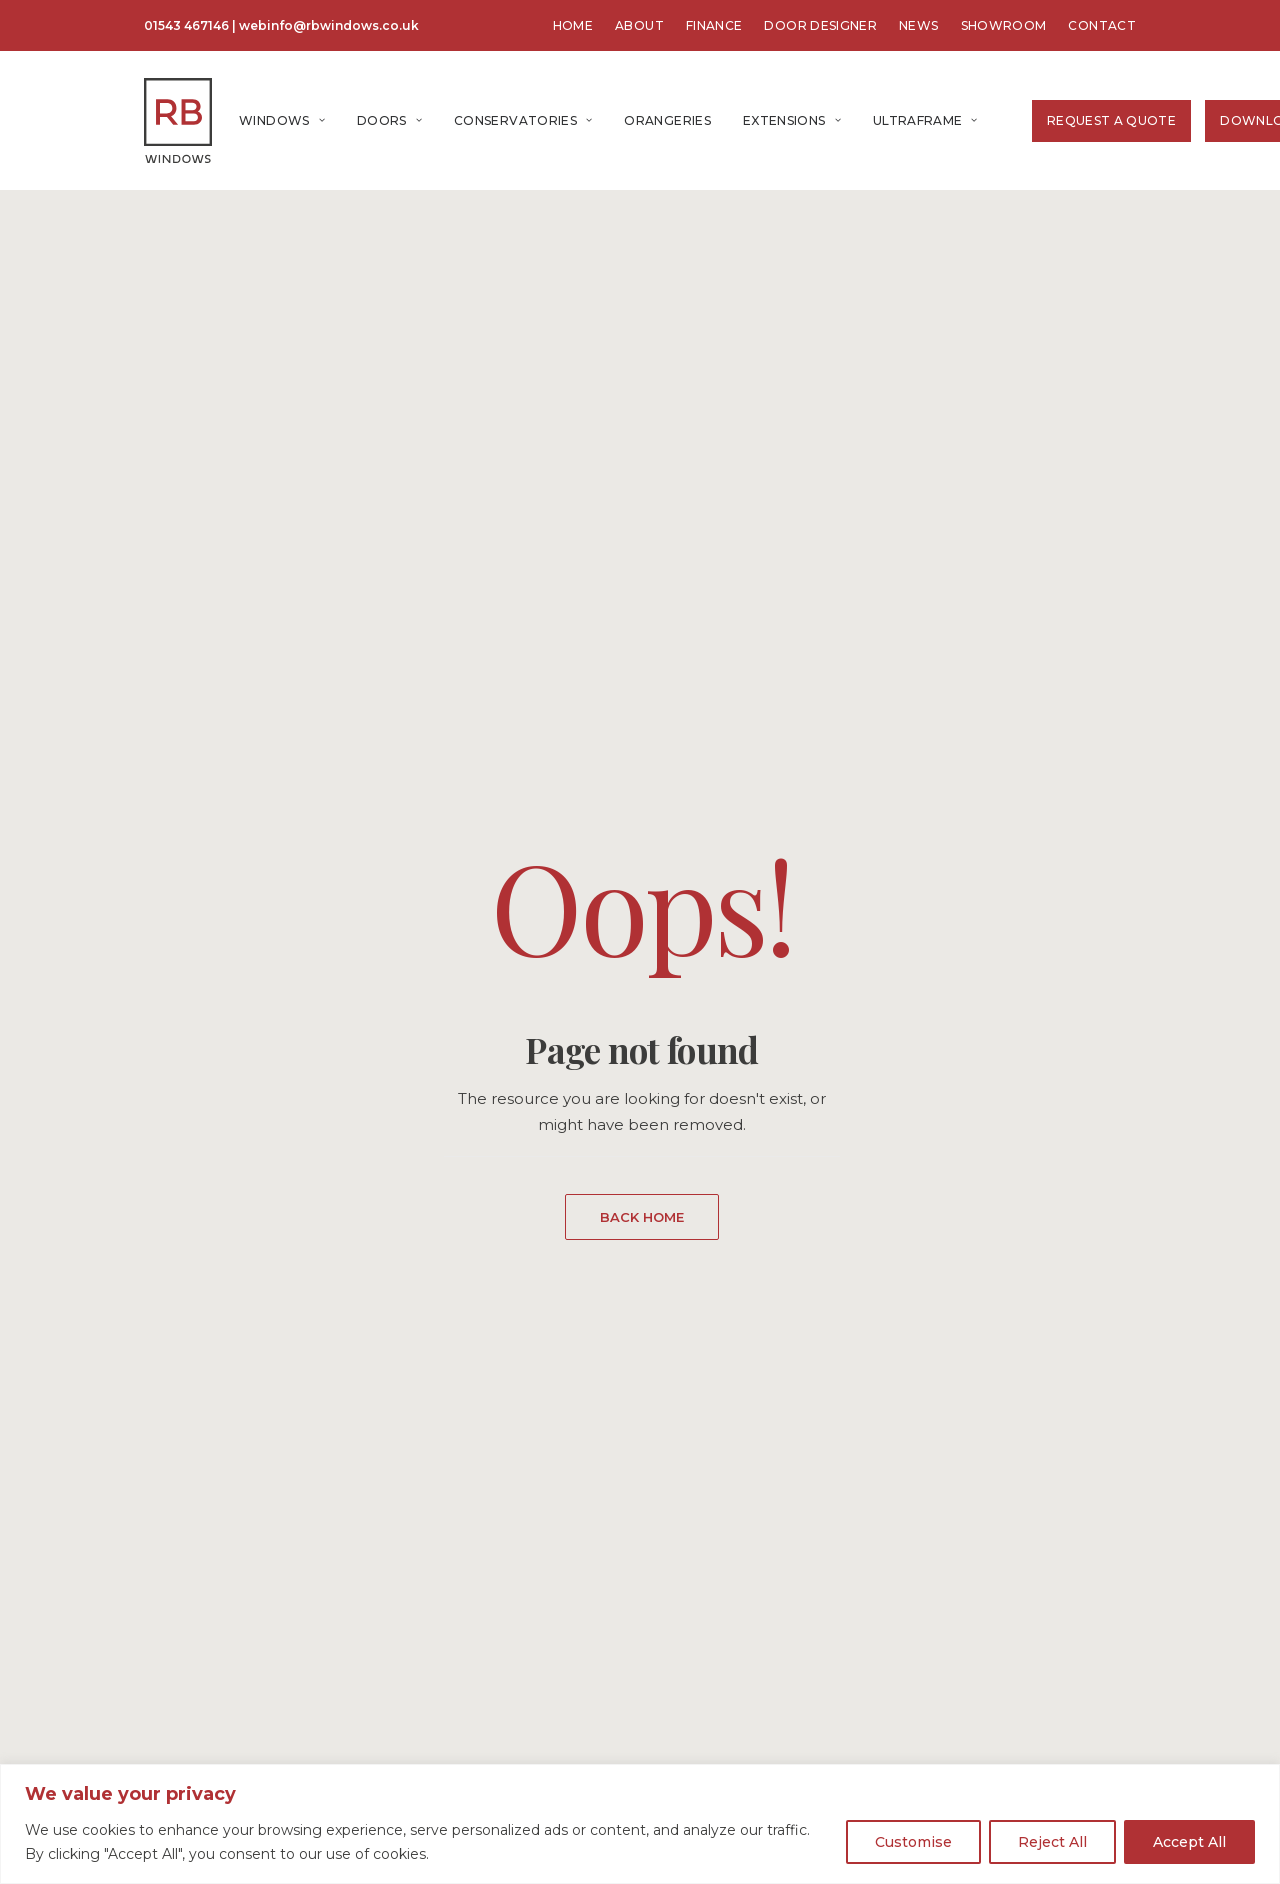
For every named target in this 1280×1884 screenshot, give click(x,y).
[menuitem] (573, 25)
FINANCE (714, 25)
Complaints (721, 1589)
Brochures (718, 1510)
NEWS (918, 25)
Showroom (720, 1484)
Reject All (1052, 1842)
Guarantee (718, 1536)
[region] (640, 1824)
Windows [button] (282, 120)
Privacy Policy (729, 1615)
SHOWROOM (1004, 25)
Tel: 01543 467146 (443, 1590)
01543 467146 (186, 25)
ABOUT (639, 25)
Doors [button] (389, 120)
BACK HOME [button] (642, 647)
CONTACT (1102, 25)
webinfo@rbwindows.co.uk (329, 25)
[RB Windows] (178, 120)
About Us (714, 1379)
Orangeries (667, 120)
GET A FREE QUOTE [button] (642, 1067)
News (699, 1431)
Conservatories (523, 120)
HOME (573, 25)
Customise (913, 1842)
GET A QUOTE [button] (1092, 1598)
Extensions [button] (792, 120)
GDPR (701, 1563)
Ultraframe (925, 120)
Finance (708, 1458)
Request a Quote (1111, 120)
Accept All (1189, 1842)
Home (98, 1751)
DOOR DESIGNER (820, 25)
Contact (708, 1405)
